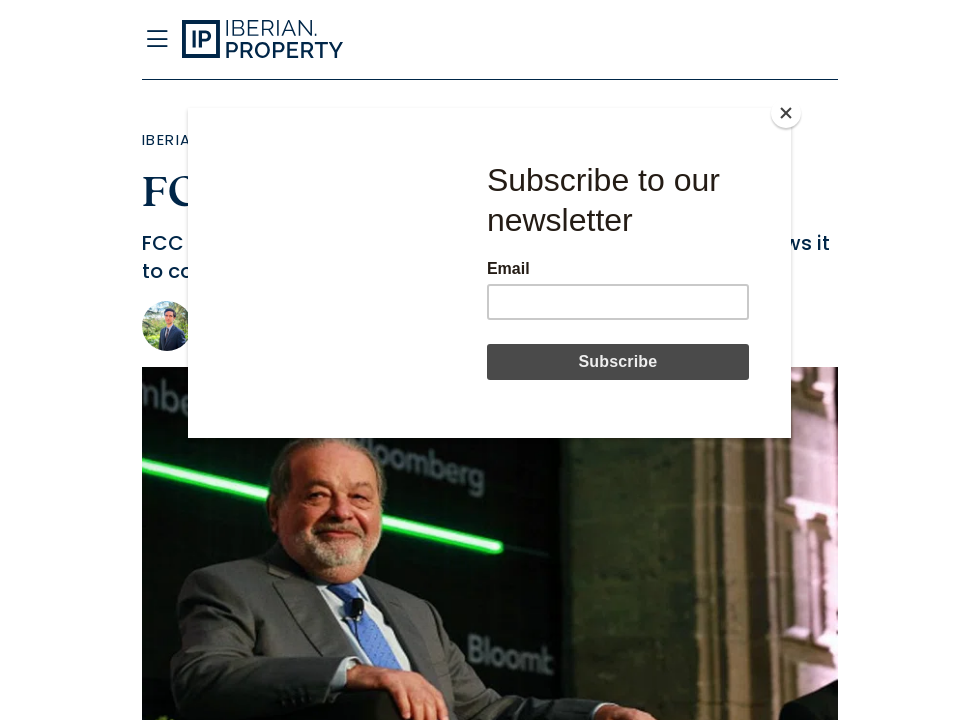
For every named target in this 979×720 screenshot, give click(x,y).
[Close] (786, 113)
